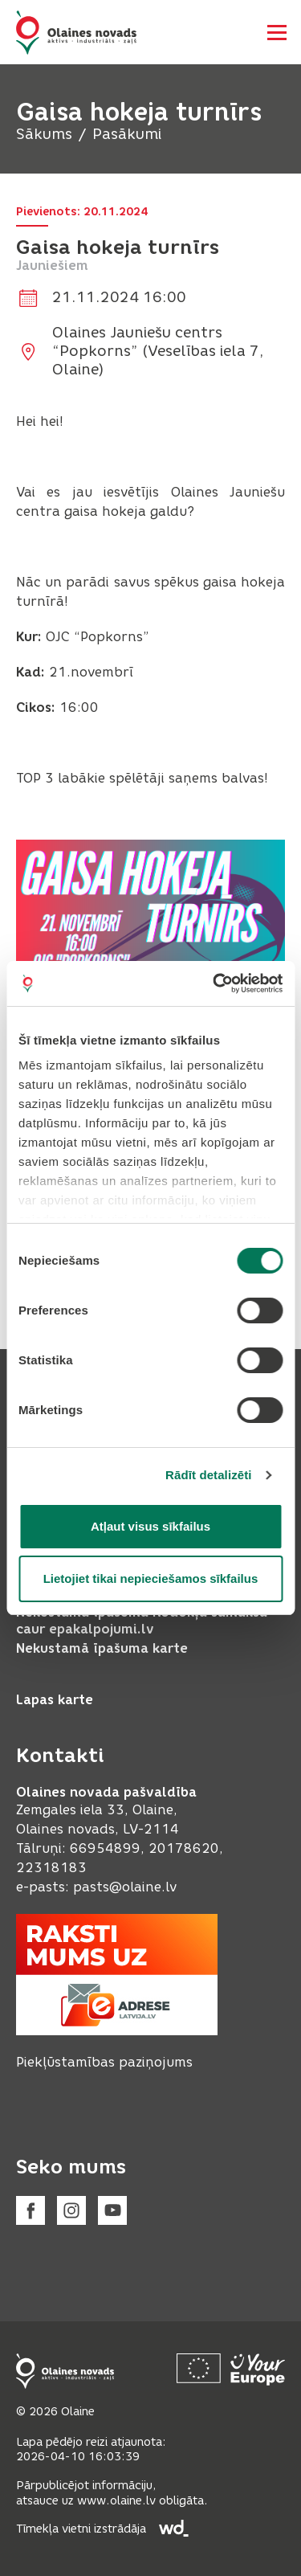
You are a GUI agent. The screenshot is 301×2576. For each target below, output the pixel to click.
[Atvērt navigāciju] (277, 32)
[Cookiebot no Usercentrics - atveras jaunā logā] (214, 983)
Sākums (44, 134)
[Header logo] (76, 32)
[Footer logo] (65, 2371)
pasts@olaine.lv (125, 1887)
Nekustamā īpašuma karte (102, 1648)
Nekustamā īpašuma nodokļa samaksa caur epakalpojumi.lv (141, 1621)
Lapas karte (54, 1699)
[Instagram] (71, 2210)
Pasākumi (126, 134)
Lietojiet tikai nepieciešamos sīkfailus (150, 1578)
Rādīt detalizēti (208, 1475)
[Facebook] (30, 2210)
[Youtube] (112, 2210)
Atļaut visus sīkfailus (150, 1526)
